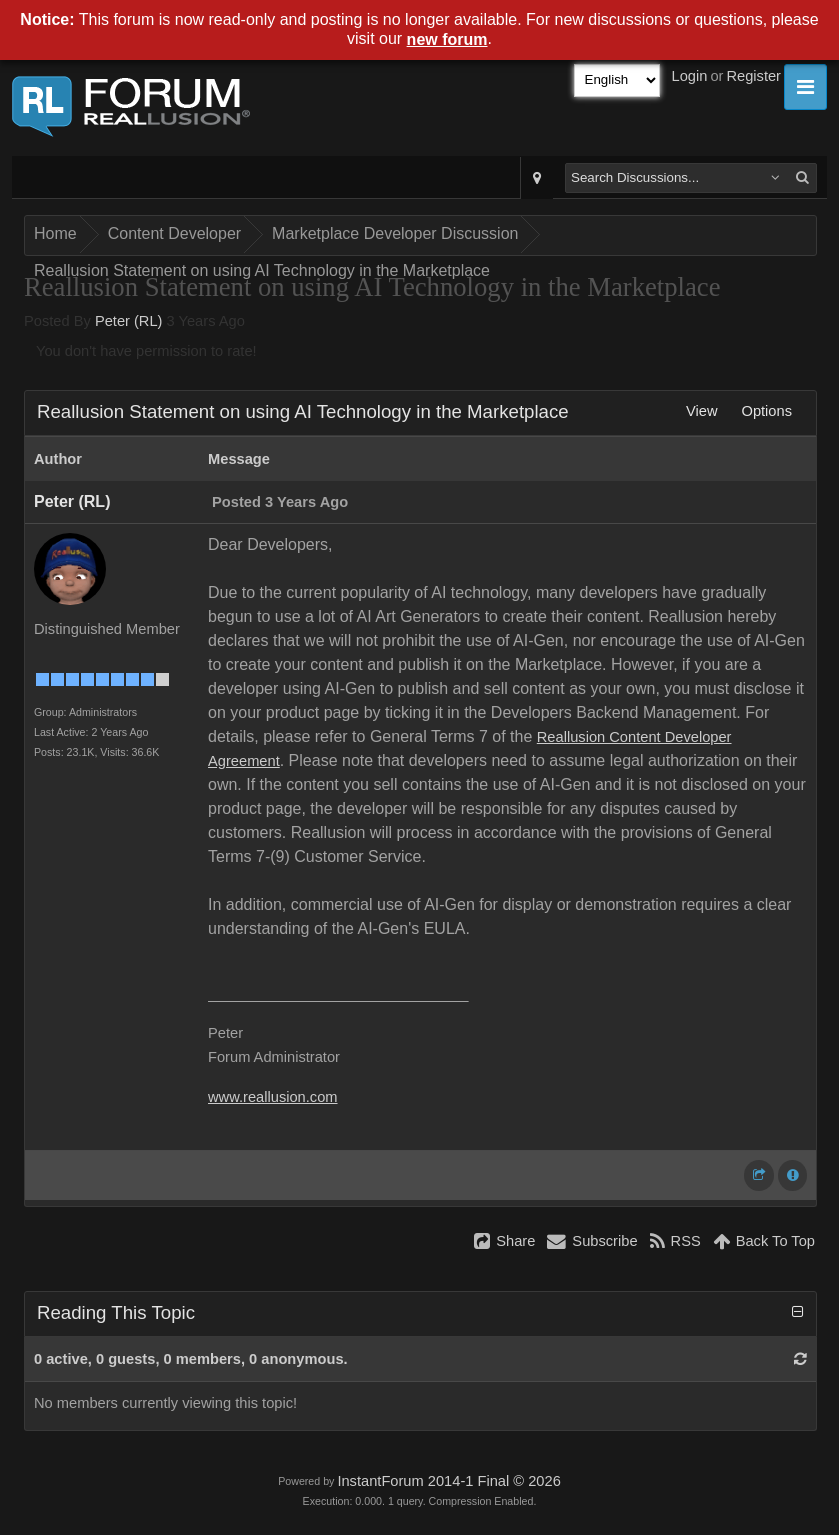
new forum (447, 39)
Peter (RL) (129, 321)
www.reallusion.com (273, 1097)
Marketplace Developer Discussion (395, 233)
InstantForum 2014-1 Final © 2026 (448, 1481)
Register (753, 76)
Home (55, 233)
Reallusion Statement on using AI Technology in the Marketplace (262, 270)
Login (690, 76)
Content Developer (174, 233)
